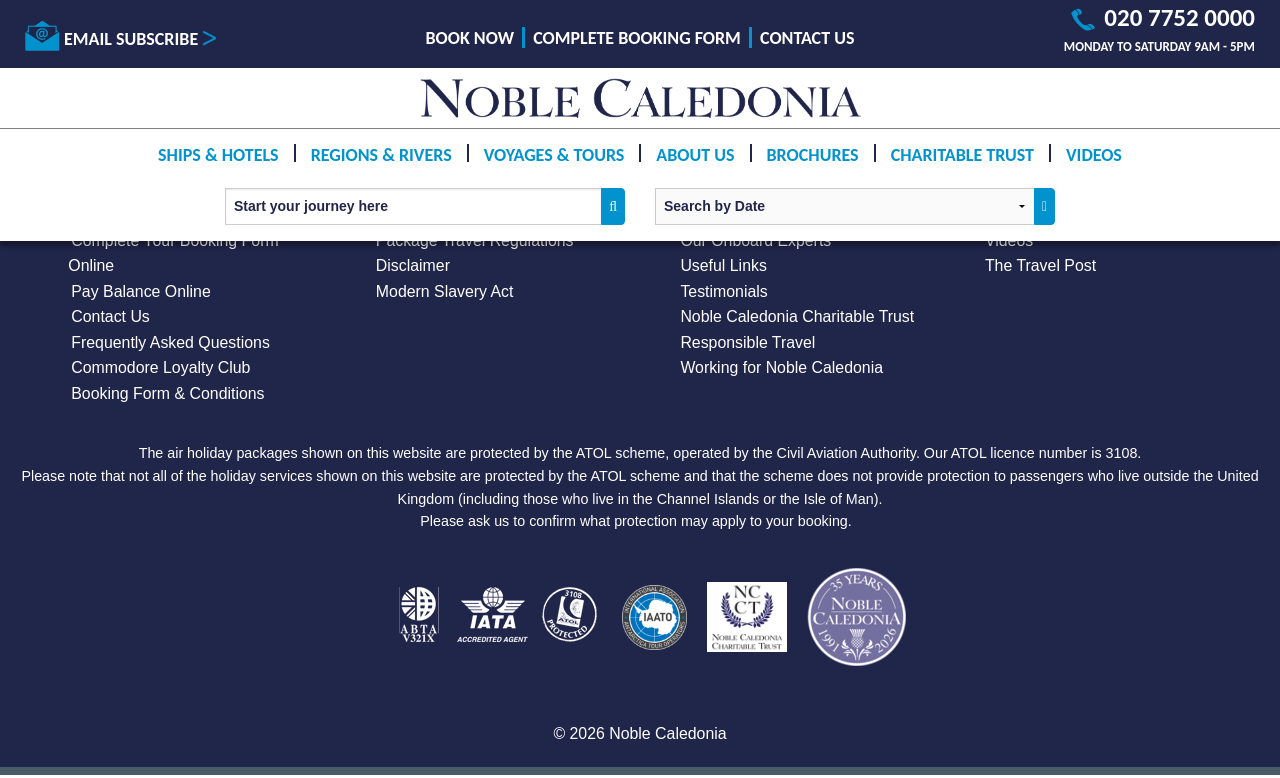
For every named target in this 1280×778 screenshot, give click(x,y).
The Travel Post (1041, 266)
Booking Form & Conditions (168, 394)
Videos (1094, 155)
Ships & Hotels (218, 155)
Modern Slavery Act (445, 291)
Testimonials (724, 291)
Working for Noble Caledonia (782, 368)
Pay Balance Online (141, 291)
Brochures (813, 155)
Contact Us (807, 38)
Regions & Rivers (381, 155)
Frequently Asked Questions (171, 343)
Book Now (470, 38)
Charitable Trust (962, 155)
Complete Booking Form (637, 38)
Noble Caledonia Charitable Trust (798, 317)
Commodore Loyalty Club (161, 368)
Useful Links (723, 266)
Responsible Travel (748, 343)
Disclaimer (413, 266)
